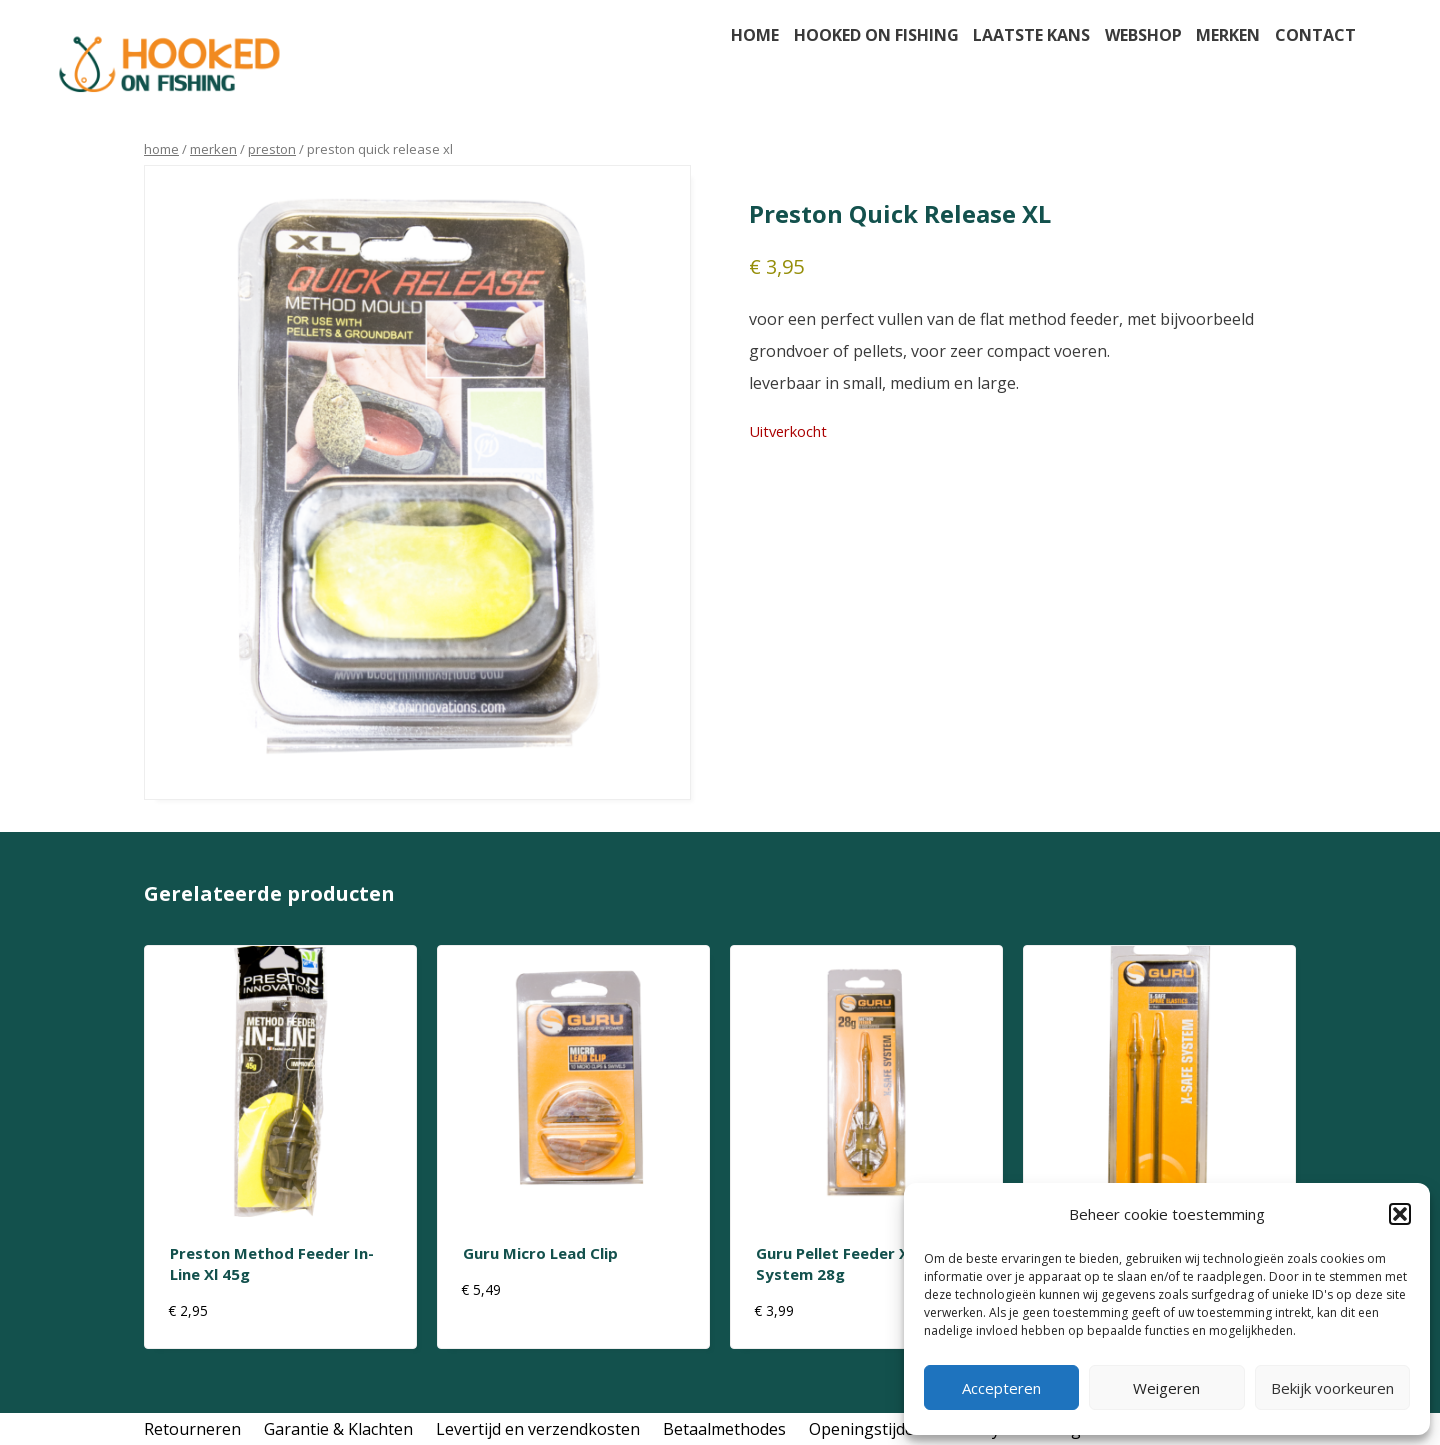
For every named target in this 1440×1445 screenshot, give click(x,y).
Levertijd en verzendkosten (538, 1429)
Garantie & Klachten (338, 1429)
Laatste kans (1031, 35)
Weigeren (1166, 1388)
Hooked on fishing (876, 35)
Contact (1315, 35)
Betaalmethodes (724, 1429)
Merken (1228, 35)
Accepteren (1001, 1388)
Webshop (1143, 35)
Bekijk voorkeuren (1332, 1388)
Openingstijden (866, 1429)
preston (272, 149)
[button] (1400, 1214)
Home (755, 35)
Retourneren (192, 1429)
